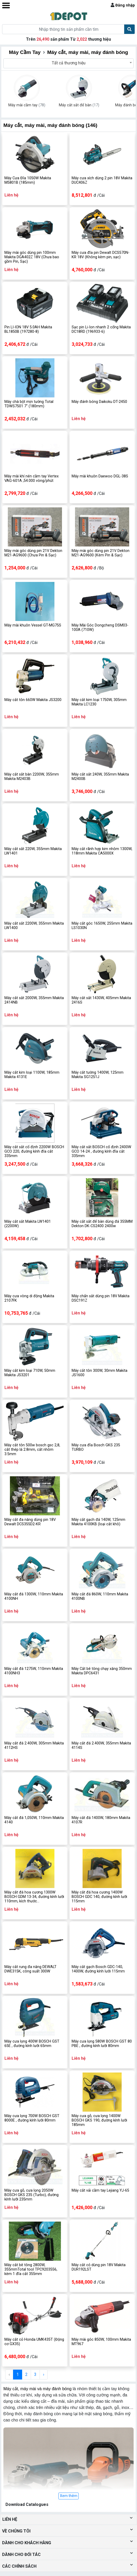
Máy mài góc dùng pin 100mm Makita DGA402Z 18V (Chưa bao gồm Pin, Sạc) (31, 257)
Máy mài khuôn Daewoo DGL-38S (100, 476)
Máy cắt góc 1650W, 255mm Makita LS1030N (102, 925)
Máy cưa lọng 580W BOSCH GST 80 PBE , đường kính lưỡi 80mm (102, 2043)
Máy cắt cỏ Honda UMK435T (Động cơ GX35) (34, 2341)
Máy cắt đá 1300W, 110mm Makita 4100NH (33, 1596)
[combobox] (68, 63)
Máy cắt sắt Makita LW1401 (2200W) (27, 1223)
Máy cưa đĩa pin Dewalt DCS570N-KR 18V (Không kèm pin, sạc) (100, 254)
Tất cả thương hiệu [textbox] (68, 62)
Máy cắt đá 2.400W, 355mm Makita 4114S (101, 1745)
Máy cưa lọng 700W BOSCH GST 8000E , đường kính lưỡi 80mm (31, 2118)
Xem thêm (68, 2496)
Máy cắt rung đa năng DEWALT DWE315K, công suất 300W (30, 1969)
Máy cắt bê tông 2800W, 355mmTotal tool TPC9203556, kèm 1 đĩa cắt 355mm (30, 2269)
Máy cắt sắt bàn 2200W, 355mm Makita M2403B (31, 776)
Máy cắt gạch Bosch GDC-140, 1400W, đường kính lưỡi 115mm (98, 1969)
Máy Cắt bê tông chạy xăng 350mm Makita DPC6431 (102, 1671)
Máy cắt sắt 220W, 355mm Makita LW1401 (33, 851)
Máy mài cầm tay (26, 105)
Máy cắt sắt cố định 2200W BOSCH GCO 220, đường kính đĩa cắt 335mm (34, 1151)
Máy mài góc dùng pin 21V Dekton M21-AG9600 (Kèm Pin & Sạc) (100, 553)
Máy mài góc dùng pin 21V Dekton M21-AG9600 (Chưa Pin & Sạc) (33, 553)
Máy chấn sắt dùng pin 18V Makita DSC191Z (100, 1298)
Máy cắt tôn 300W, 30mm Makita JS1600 (99, 1372)
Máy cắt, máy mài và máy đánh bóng (37, 2389)
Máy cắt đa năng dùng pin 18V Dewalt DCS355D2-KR (30, 1521)
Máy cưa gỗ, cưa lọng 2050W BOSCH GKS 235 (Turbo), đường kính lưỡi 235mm (31, 2195)
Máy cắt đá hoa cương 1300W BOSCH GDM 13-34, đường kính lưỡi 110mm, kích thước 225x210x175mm (34, 1897)
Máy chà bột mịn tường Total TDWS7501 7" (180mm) (28, 403)
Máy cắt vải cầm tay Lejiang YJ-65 (100, 2190)
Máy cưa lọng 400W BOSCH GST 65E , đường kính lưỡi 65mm (31, 2043)
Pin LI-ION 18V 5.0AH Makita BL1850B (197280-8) (28, 329)
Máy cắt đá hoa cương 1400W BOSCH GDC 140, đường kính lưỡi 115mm (99, 1897)
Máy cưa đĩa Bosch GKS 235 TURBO (96, 1447)
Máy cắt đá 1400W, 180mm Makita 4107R (101, 1820)
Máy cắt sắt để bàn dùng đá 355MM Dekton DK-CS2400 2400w (102, 1223)
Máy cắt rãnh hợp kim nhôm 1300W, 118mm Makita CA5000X (102, 851)
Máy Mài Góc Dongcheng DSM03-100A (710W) (100, 627)
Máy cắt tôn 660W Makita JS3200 (32, 700)
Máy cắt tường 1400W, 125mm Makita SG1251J (97, 1074)
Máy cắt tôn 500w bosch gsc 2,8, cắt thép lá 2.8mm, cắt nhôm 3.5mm (32, 1449)
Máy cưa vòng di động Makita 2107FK (29, 1298)
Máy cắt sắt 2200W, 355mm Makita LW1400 (34, 925)
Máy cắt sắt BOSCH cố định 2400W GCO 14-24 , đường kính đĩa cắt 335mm (101, 1151)
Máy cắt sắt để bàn (79, 105)
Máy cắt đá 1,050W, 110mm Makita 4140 (34, 1820)
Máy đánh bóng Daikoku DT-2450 (99, 401)
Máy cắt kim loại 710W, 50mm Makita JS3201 (29, 1372)
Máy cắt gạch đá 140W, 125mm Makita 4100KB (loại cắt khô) (98, 1521)
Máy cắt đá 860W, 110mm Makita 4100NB (100, 1596)
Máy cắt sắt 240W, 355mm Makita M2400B (100, 776)
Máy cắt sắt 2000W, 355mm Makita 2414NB (34, 1000)
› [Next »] (43, 2374)
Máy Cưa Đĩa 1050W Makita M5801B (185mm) (27, 180)
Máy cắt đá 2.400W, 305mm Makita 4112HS (34, 1745)
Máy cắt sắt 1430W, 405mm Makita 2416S (101, 1000)
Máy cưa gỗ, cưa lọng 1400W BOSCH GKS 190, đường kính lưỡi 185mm (99, 2120)
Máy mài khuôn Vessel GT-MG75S (32, 625)
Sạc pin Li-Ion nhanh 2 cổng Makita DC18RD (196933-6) (101, 329)
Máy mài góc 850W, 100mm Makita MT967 (101, 2341)
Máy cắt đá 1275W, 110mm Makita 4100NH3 (33, 1671)
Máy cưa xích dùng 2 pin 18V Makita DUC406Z (102, 180)
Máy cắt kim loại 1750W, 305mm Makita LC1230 (99, 702)
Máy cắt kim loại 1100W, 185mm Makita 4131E (31, 1074)
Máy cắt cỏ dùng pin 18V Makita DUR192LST (99, 2267)
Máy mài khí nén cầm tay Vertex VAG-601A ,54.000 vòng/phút (31, 478)
